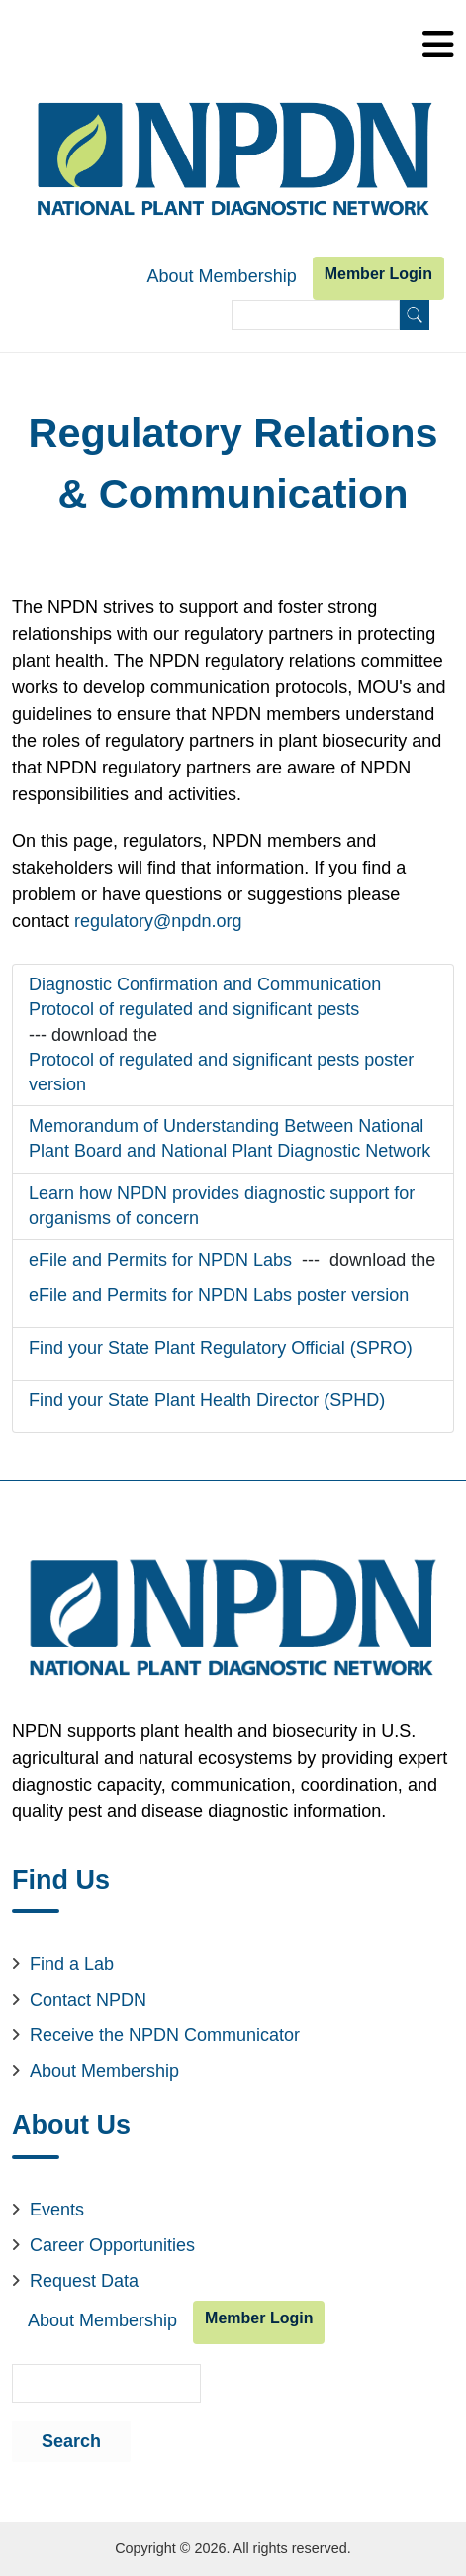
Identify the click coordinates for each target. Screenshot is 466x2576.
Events (57, 2209)
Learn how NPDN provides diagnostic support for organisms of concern (222, 1206)
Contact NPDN (88, 1999)
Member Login (378, 273)
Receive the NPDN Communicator (165, 2035)
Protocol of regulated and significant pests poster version (221, 1072)
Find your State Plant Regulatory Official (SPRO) (221, 1348)
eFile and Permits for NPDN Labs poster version (219, 1295)
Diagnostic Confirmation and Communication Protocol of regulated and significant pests (205, 997)
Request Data (84, 2281)
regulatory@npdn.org (157, 921)
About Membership (222, 276)
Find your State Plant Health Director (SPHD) (207, 1400)
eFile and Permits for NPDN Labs (160, 1260)
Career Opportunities (112, 2245)
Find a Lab (72, 1964)
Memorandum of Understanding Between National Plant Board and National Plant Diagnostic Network (229, 1138)
